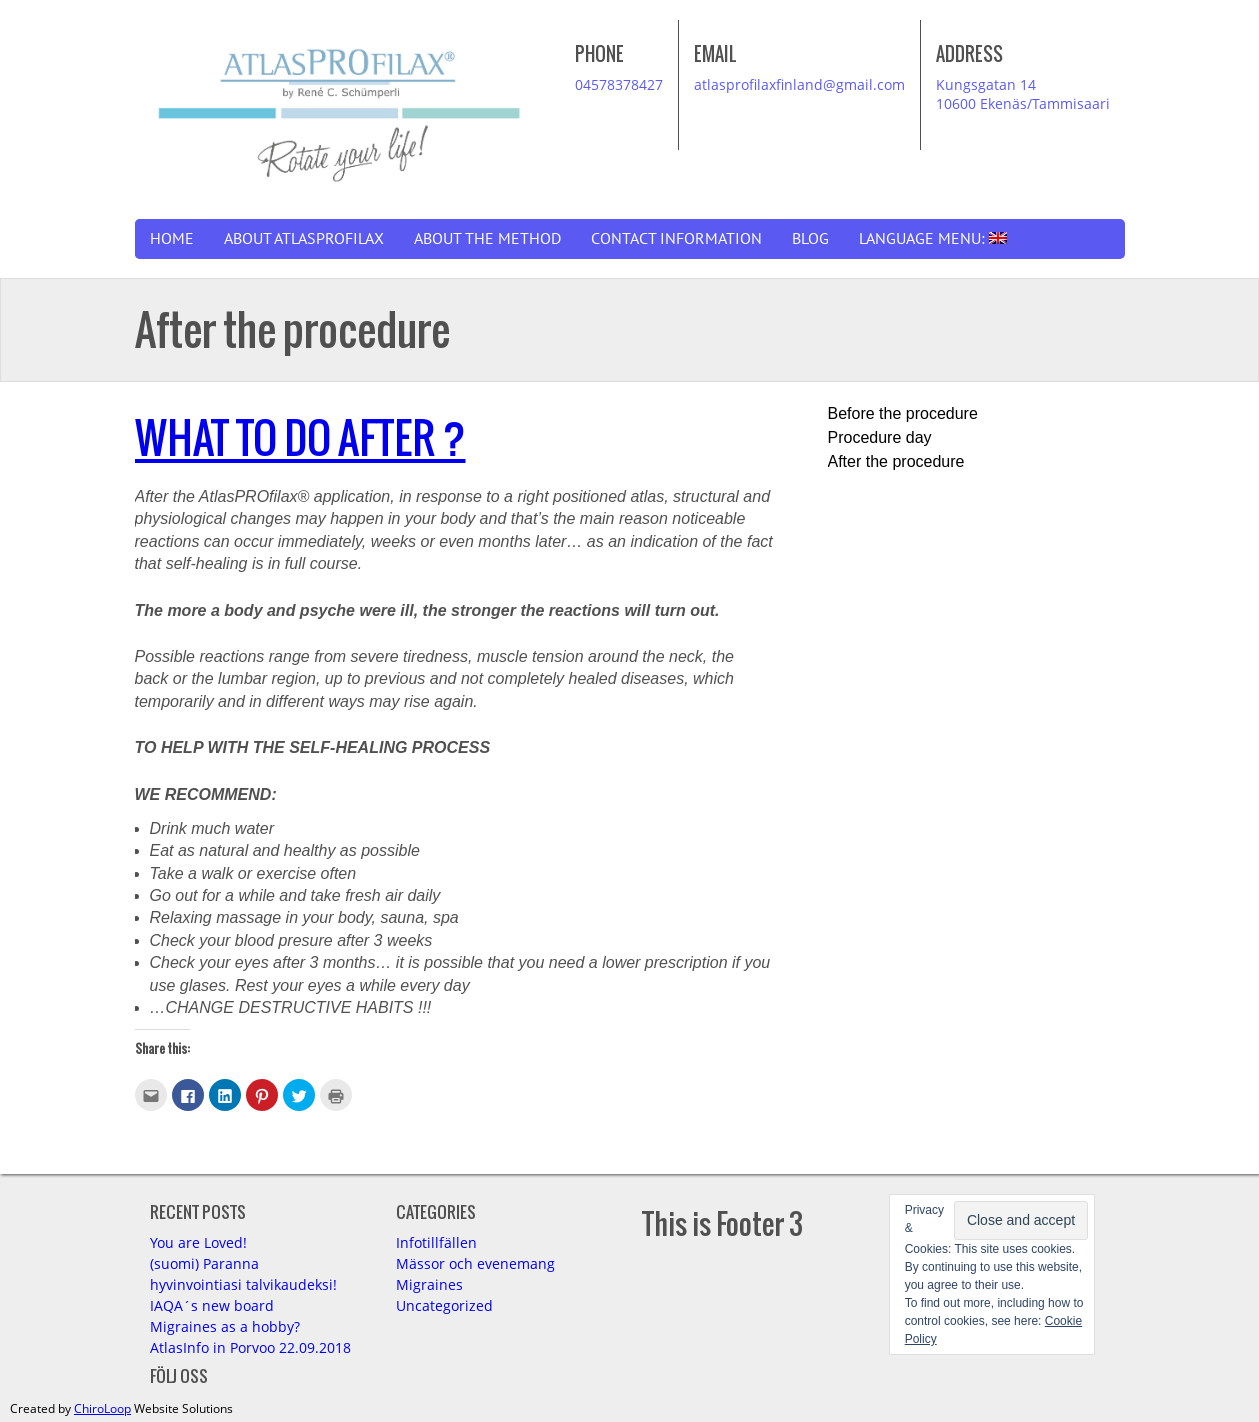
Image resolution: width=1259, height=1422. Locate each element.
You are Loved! (198, 1242)
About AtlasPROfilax (304, 239)
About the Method (487, 239)
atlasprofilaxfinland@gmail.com (799, 84)
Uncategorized (444, 1305)
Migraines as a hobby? (225, 1326)
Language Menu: (933, 239)
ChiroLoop (102, 1408)
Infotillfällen (436, 1242)
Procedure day (880, 437)
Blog (810, 239)
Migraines (429, 1284)
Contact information (676, 239)
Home (172, 239)
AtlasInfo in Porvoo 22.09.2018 (250, 1347)
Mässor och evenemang (475, 1263)
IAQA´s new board (212, 1305)
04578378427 (619, 84)
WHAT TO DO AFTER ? (300, 437)
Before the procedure (903, 413)
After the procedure (896, 461)
